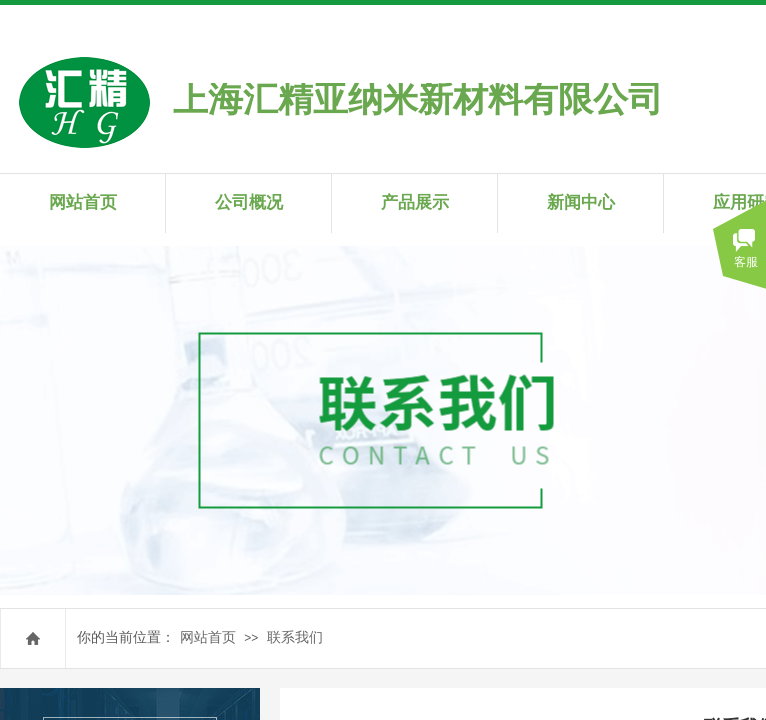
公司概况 (249, 202)
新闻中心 (581, 202)
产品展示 (415, 202)
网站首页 (208, 637)
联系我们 (295, 637)
